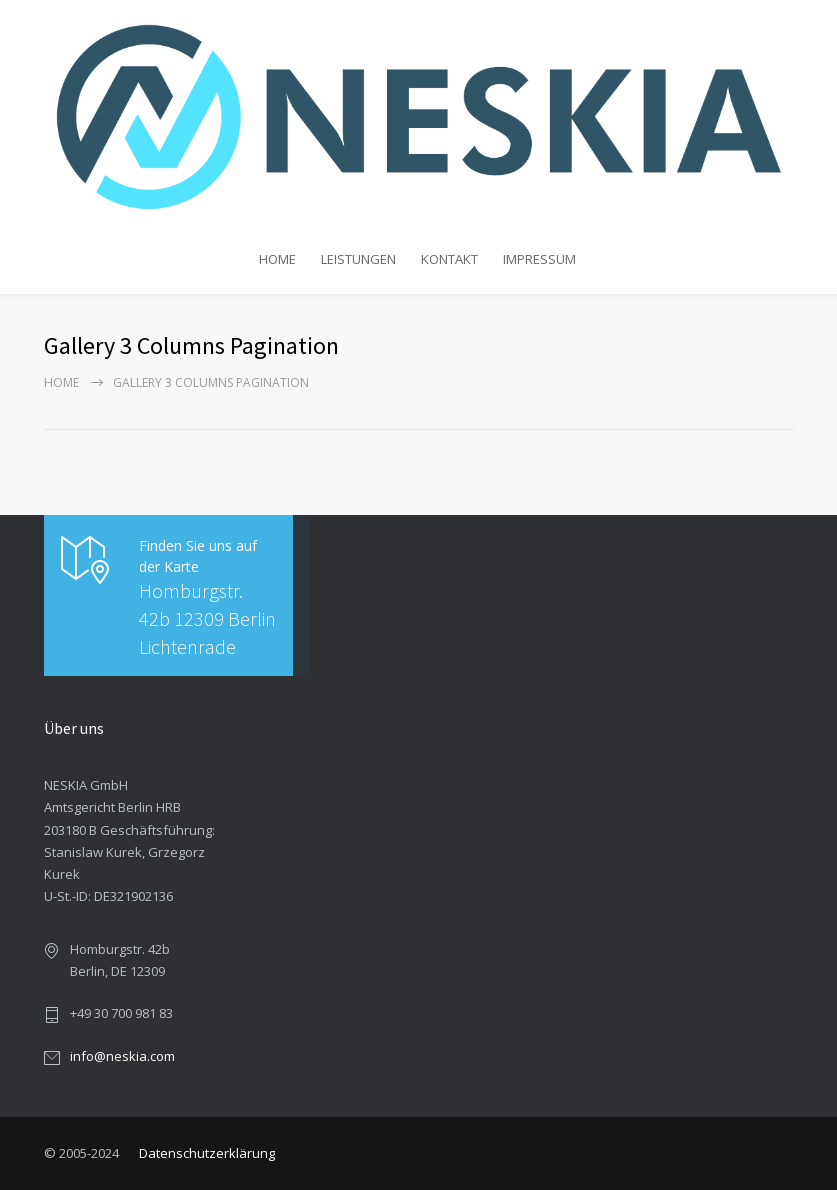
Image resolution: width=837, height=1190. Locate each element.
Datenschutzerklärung (207, 1153)
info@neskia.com (122, 1056)
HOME (277, 259)
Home (61, 382)
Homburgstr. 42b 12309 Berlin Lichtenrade (207, 618)
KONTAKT (449, 259)
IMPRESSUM (539, 259)
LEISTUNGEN (358, 259)
